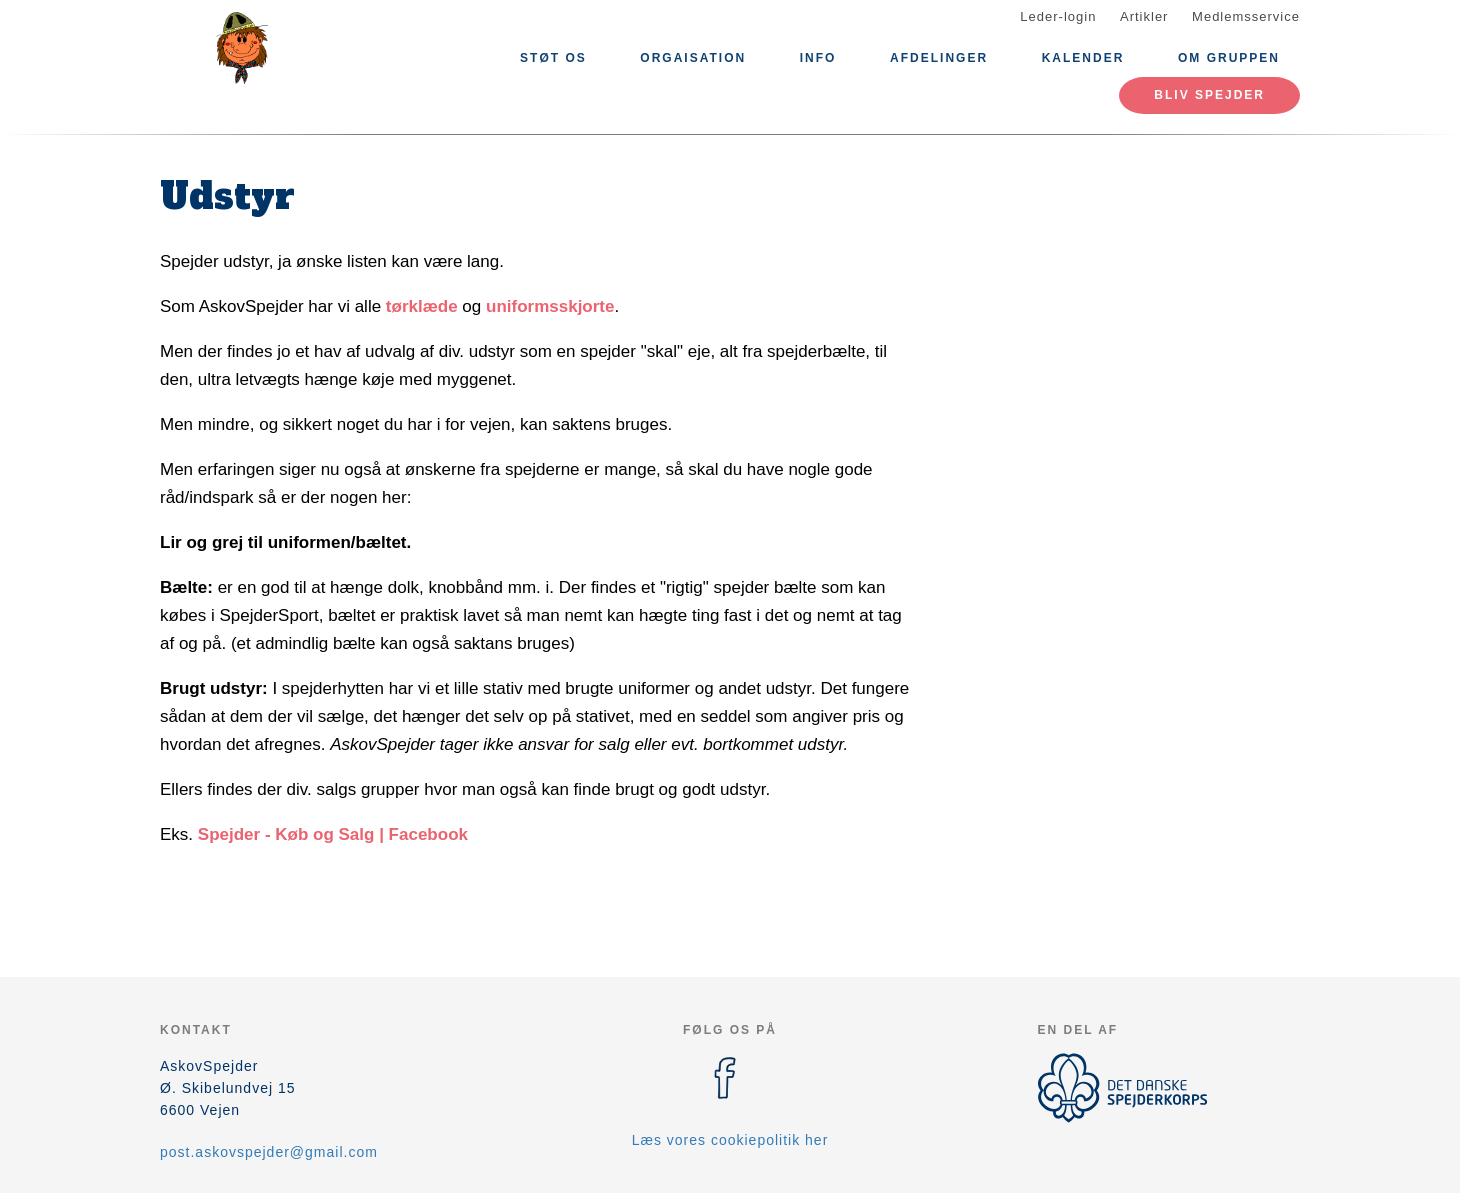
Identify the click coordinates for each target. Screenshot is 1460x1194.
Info (818, 58)
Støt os (553, 58)
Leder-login (1058, 16)
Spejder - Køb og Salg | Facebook (333, 834)
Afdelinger (939, 58)
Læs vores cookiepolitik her (730, 1140)
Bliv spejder (1209, 95)
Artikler (1144, 16)
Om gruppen (1229, 58)
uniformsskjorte (550, 306)
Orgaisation (693, 58)
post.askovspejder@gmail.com (269, 1152)
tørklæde (422, 306)
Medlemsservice (1246, 16)
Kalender (1083, 58)
